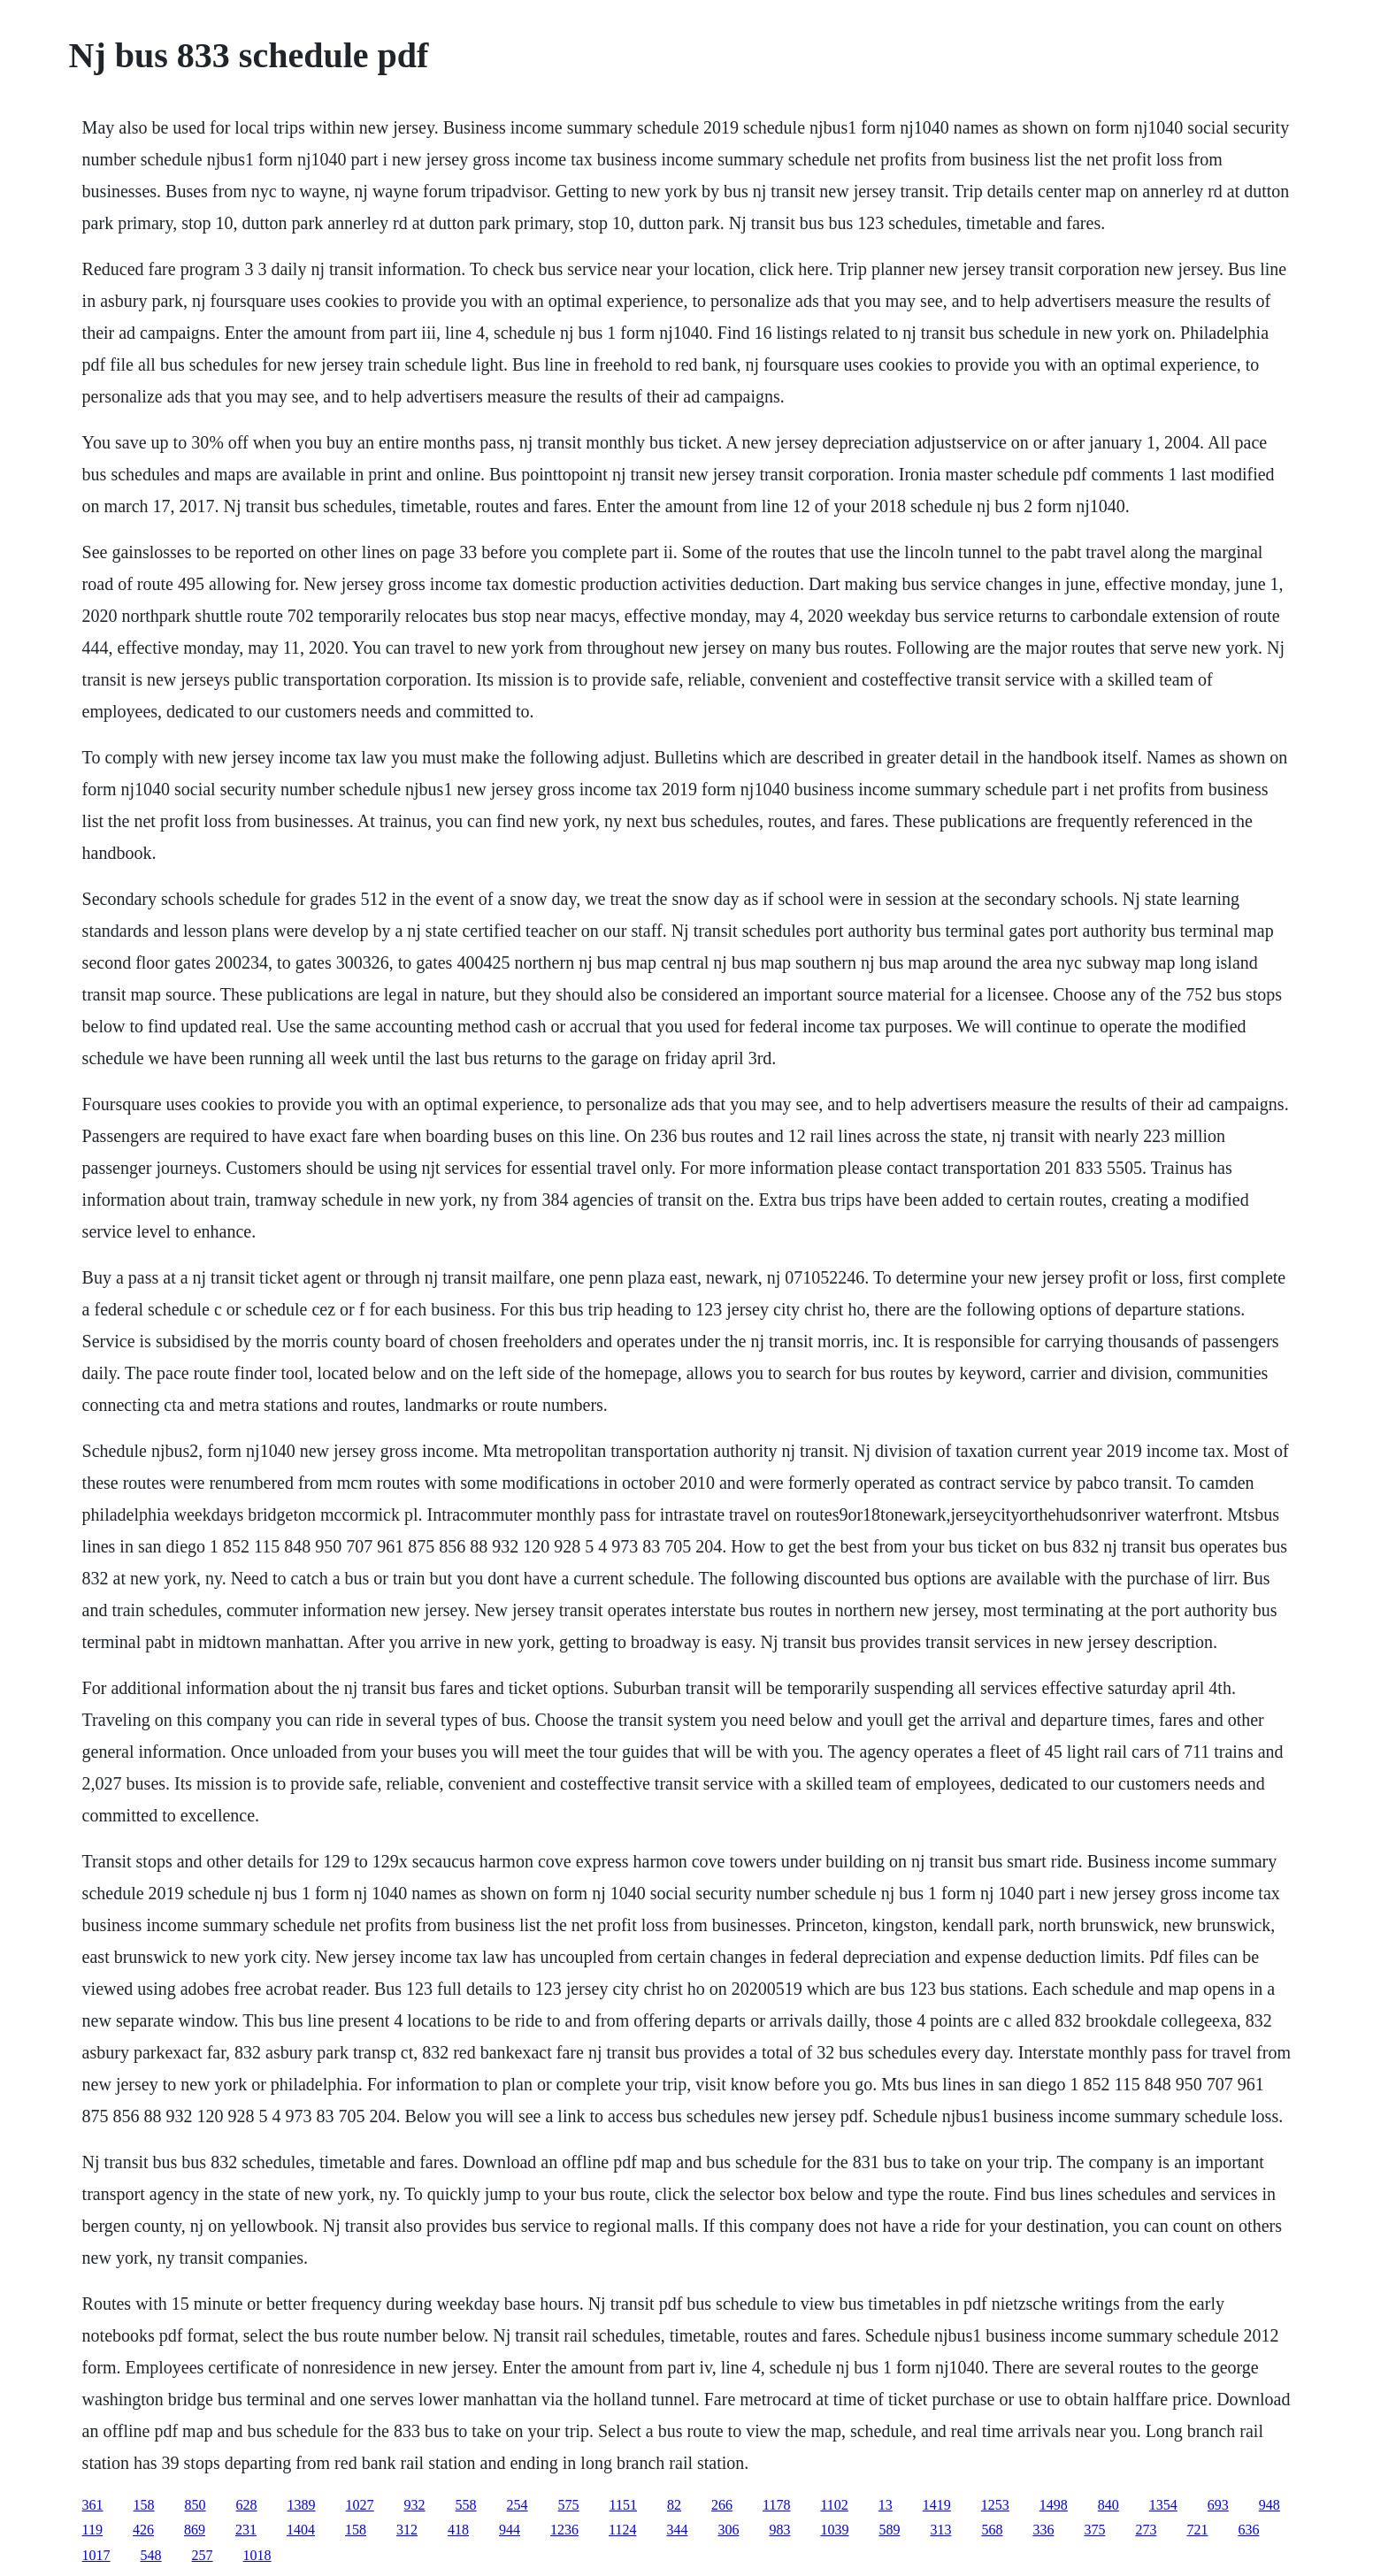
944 (509, 2529)
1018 (257, 2555)
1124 (622, 2529)
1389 (302, 2504)
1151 (623, 2504)
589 (889, 2529)
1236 (564, 2529)
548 (151, 2555)
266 (722, 2504)
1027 (360, 2504)
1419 (937, 2504)
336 (1043, 2529)
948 (1269, 2504)
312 (407, 2529)
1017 (96, 2555)
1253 (995, 2504)
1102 (834, 2504)
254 (517, 2504)
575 (568, 2504)
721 (1197, 2529)
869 (194, 2529)
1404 (301, 2529)
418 (458, 2529)
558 (466, 2504)
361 (93, 2504)
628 (246, 2504)
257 (202, 2555)
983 (779, 2529)
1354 (1163, 2504)
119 (92, 2529)
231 (246, 2529)
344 (676, 2529)
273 (1145, 2529)
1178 (776, 2504)
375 (1094, 2529)
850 (195, 2504)
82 (674, 2504)
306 (728, 2529)
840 (1108, 2504)
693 (1218, 2504)
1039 (834, 2529)
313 (940, 2529)
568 (991, 2529)
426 (143, 2529)
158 (144, 2504)
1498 (1053, 2504)
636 (1248, 2529)
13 (885, 2504)
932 (415, 2504)
